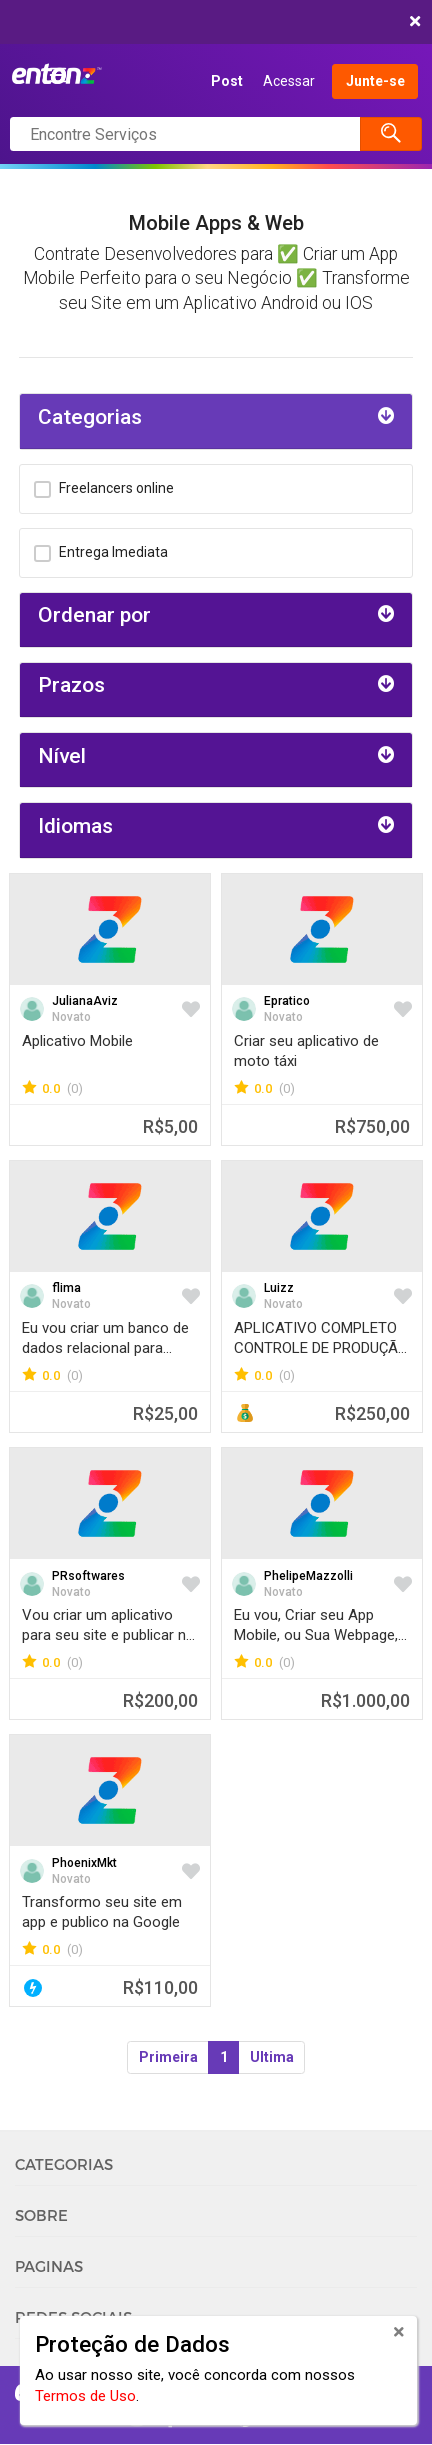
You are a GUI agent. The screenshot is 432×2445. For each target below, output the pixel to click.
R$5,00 (170, 1126)
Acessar (289, 81)
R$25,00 (165, 1413)
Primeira (168, 2057)
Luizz (279, 1288)
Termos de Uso (85, 2396)
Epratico (287, 1001)
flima (66, 1288)
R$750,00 (372, 1126)
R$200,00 (160, 1700)
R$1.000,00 (365, 1700)
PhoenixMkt (84, 1863)
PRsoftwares (88, 1576)
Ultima (272, 2057)
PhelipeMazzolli (308, 1576)
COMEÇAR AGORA (211, 22)
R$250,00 (372, 1413)
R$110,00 (160, 1987)
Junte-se (375, 81)
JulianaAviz (85, 1001)
